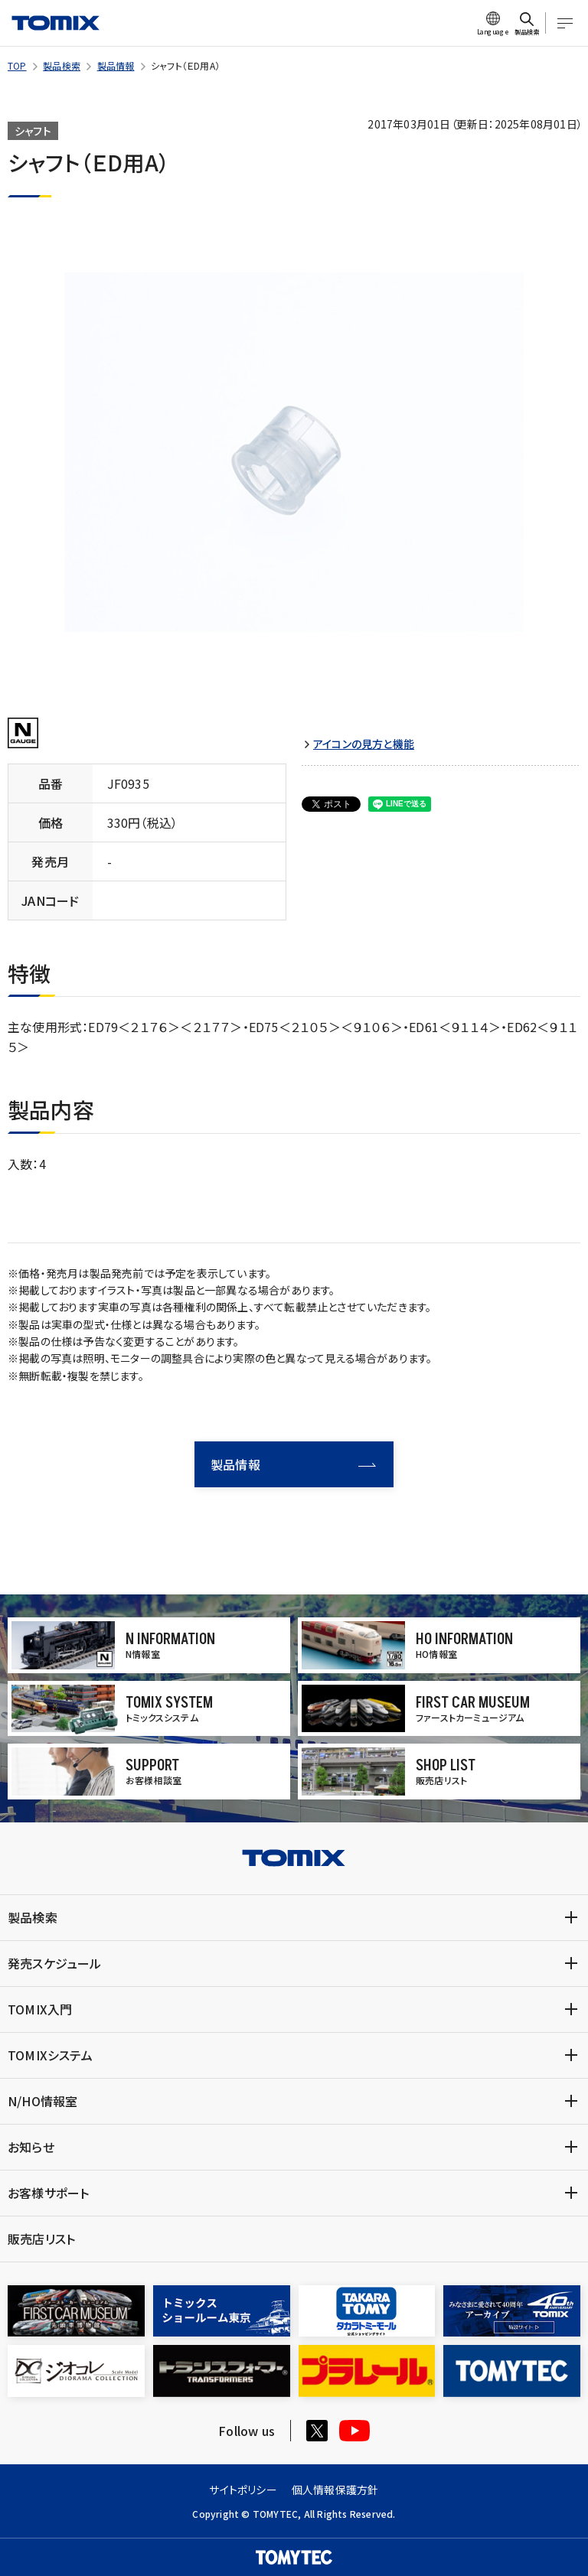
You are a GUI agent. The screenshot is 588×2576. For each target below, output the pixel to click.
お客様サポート (48, 2193)
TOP (17, 65)
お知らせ (31, 2147)
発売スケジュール (55, 1963)
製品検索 (61, 65)
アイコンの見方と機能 (363, 744)
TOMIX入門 (40, 2009)
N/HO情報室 (42, 2101)
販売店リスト (41, 2238)
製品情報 (116, 65)
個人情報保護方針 (335, 2489)
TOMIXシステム (50, 2055)
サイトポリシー (242, 2489)
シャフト (33, 130)
